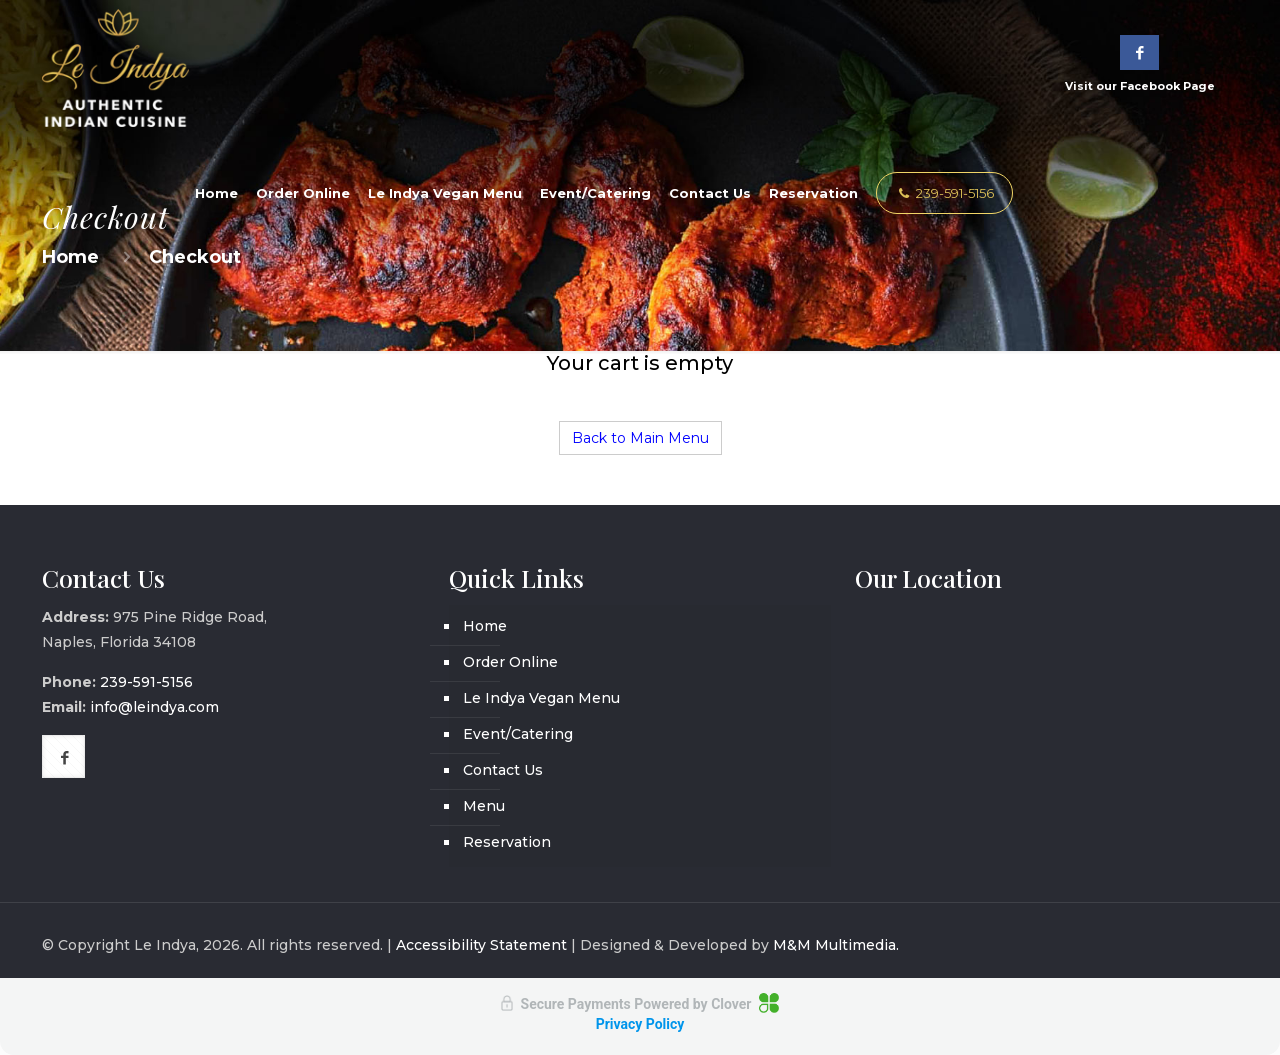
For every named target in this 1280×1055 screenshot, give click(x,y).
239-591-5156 (944, 193)
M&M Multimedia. (836, 945)
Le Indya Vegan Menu (541, 698)
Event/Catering (518, 734)
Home (485, 626)
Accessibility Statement (481, 945)
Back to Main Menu (640, 438)
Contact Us (503, 770)
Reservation (507, 842)
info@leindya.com (154, 707)
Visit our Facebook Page (1140, 64)
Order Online (510, 662)
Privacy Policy (640, 1024)
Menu (484, 806)
